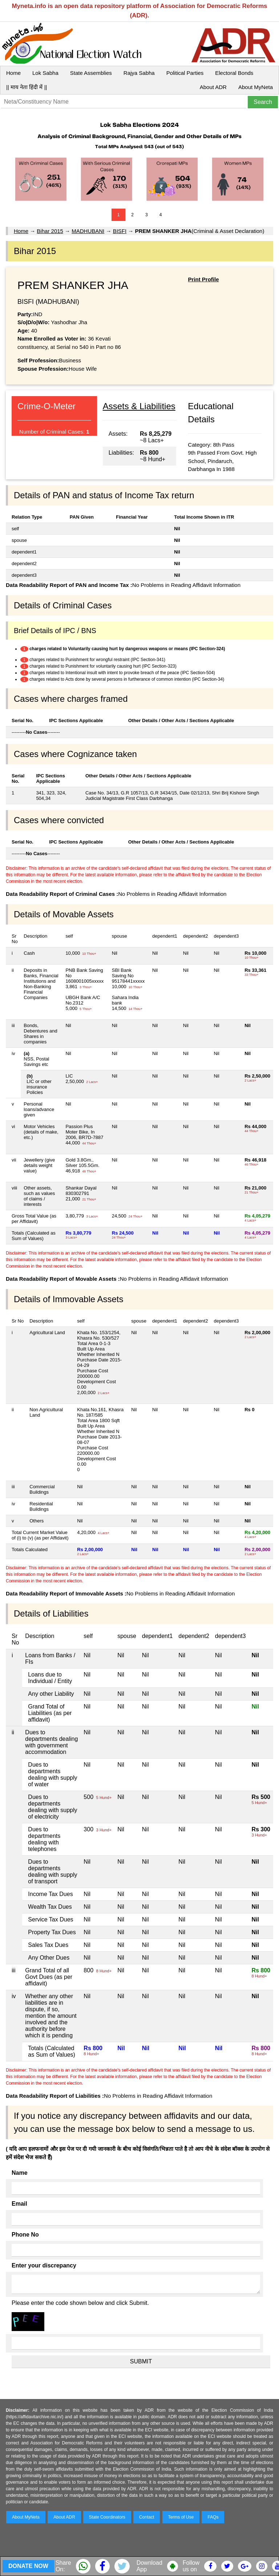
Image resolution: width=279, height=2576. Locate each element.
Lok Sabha (45, 73)
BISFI (120, 231)
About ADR (213, 87)
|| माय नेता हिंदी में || (26, 87)
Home (13, 73)
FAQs (212, 2517)
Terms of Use (181, 2517)
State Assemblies (91, 73)
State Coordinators (107, 2517)
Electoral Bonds (234, 73)
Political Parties (185, 73)
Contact (146, 2517)
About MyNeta (255, 87)
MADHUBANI (88, 231)
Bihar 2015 (50, 231)
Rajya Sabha (139, 73)
